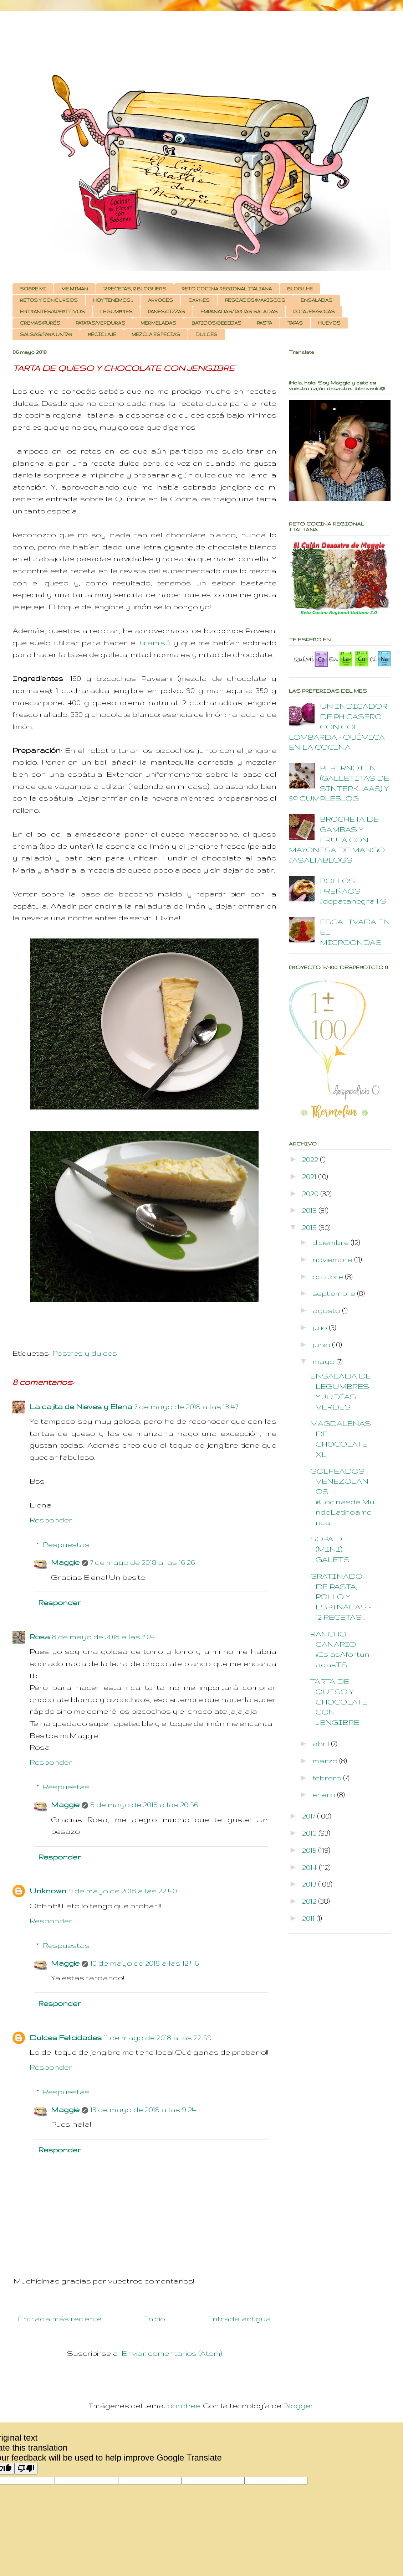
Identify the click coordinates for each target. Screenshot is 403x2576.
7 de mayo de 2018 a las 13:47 (186, 1406)
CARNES (199, 300)
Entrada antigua (239, 2318)
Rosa (40, 1637)
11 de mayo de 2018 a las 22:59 (157, 2037)
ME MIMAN (74, 288)
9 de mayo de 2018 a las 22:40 (122, 1891)
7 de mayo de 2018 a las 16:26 (142, 1562)
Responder (51, 1520)
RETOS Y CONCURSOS (49, 300)
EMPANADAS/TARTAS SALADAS (239, 311)
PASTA (264, 323)
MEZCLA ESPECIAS (156, 334)
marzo (325, 1761)
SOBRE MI (33, 288)
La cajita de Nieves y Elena (81, 1406)
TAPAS (295, 323)
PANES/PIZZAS (166, 311)
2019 (310, 1210)
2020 (311, 1193)
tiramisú (155, 642)
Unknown (48, 1891)
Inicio (154, 2318)
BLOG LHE (300, 288)
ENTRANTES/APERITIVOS (52, 311)
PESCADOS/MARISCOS (255, 300)
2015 (310, 1850)
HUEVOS (329, 323)
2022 (311, 1159)
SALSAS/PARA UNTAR (46, 334)
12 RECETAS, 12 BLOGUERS (134, 288)
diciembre (331, 1242)
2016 (310, 1833)
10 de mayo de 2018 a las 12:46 (144, 1963)
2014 (310, 1867)
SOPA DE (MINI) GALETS (330, 1549)
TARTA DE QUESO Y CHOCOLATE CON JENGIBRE (338, 1701)
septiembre (334, 1293)
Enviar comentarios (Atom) (172, 2353)
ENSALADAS (316, 300)
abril (321, 1743)
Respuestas (66, 1544)
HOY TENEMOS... (113, 300)
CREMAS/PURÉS (40, 323)
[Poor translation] (26, 2468)
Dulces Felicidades (66, 2037)
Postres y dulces (84, 1353)
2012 (310, 1901)
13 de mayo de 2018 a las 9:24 (143, 2109)
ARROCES (160, 300)
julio (320, 1327)
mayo (324, 1361)
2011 (309, 1918)
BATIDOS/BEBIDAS (216, 323)
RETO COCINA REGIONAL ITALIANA (227, 288)
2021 (310, 1176)
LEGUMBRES (116, 311)
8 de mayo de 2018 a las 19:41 (104, 1637)
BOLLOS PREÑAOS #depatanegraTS (353, 890)
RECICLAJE (102, 334)
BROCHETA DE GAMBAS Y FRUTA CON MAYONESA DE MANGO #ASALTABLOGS (337, 839)
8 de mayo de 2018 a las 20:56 (144, 1804)
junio (322, 1344)
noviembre (333, 1259)
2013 (310, 1884)
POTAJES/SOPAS (314, 311)
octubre (328, 1276)
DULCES (206, 334)
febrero (327, 1778)
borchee (183, 2405)
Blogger (298, 2405)
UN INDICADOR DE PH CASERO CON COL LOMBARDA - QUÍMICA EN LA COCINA (338, 726)
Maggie (65, 1562)
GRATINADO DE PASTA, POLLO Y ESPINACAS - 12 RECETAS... (340, 1596)
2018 (310, 1227)
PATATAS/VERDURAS (100, 323)
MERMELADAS (158, 323)
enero (324, 1794)
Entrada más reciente (60, 2318)
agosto (327, 1310)
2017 (309, 1816)
